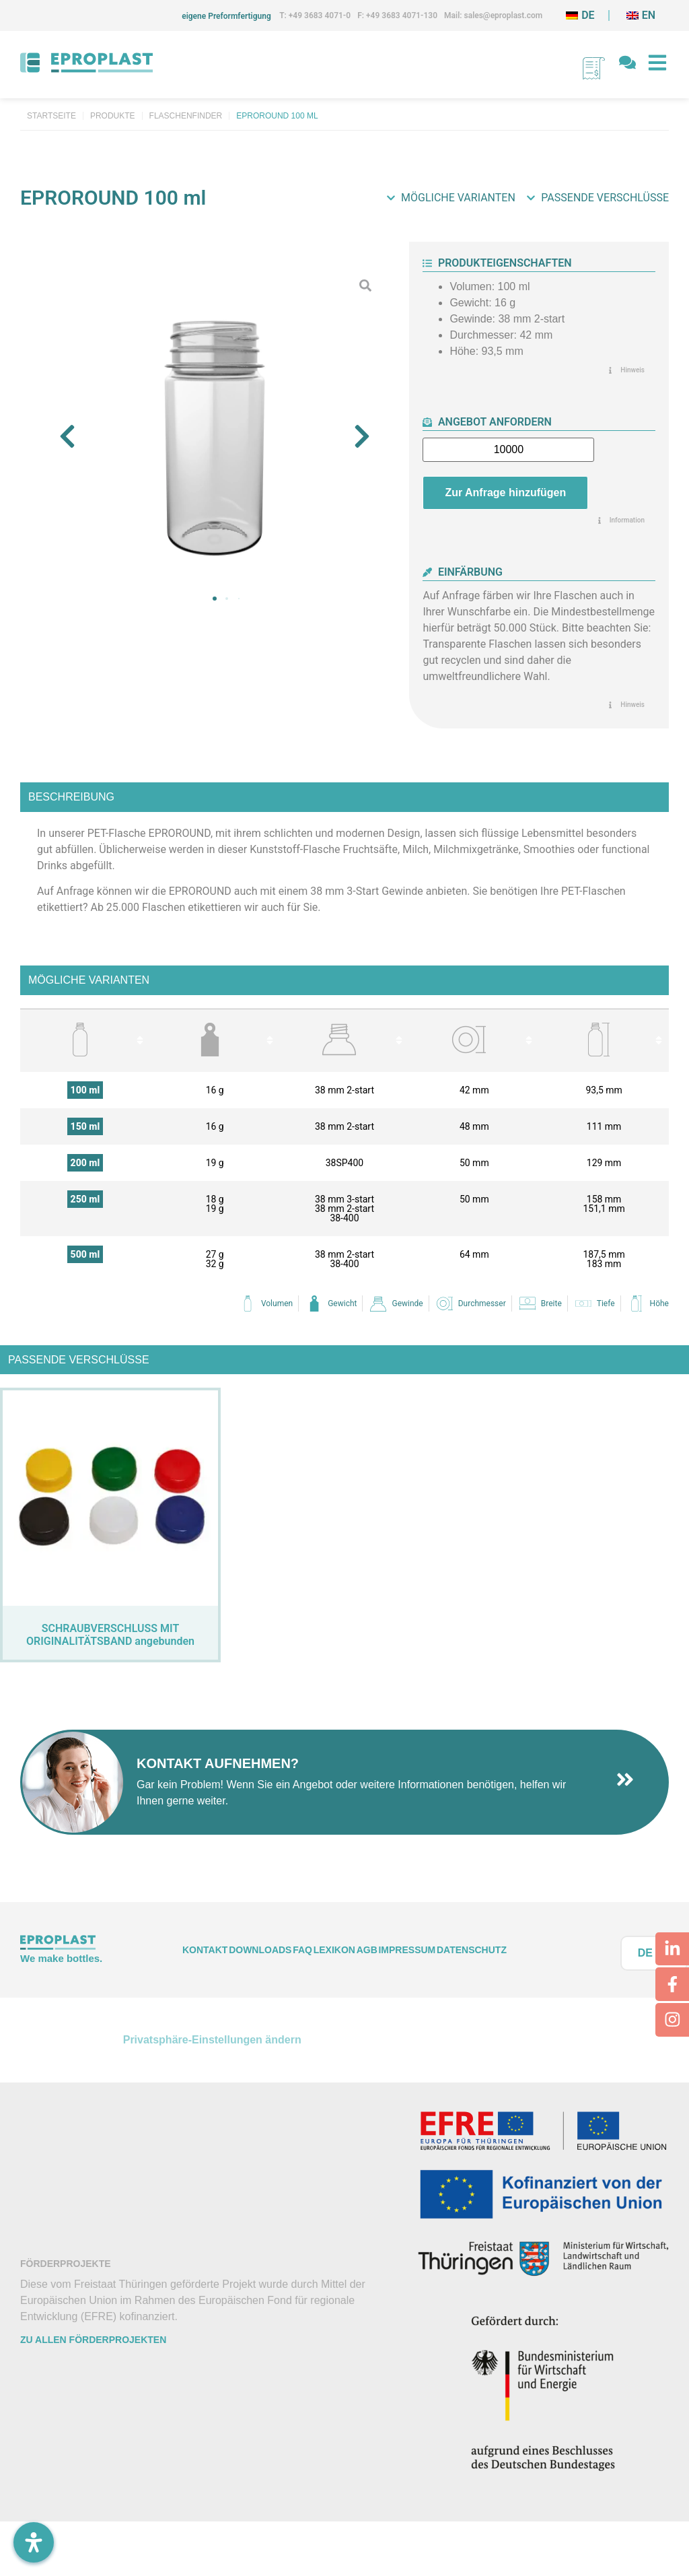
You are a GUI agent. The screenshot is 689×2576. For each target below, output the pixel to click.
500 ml (85, 1254)
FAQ (302, 1949)
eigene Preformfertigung (226, 16)
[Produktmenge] (508, 450)
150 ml (85, 1126)
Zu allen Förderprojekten (93, 2340)
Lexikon (334, 1949)
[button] (67, 436)
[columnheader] (85, 1040)
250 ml (85, 1199)
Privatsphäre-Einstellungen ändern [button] (212, 2040)
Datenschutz (472, 1949)
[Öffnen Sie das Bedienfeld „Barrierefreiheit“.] (33, 2542)
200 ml (85, 1162)
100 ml (85, 1090)
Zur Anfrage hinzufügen (505, 492)
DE (645, 1953)
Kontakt (204, 1949)
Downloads (260, 1949)
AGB (367, 1949)
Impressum (406, 1949)
